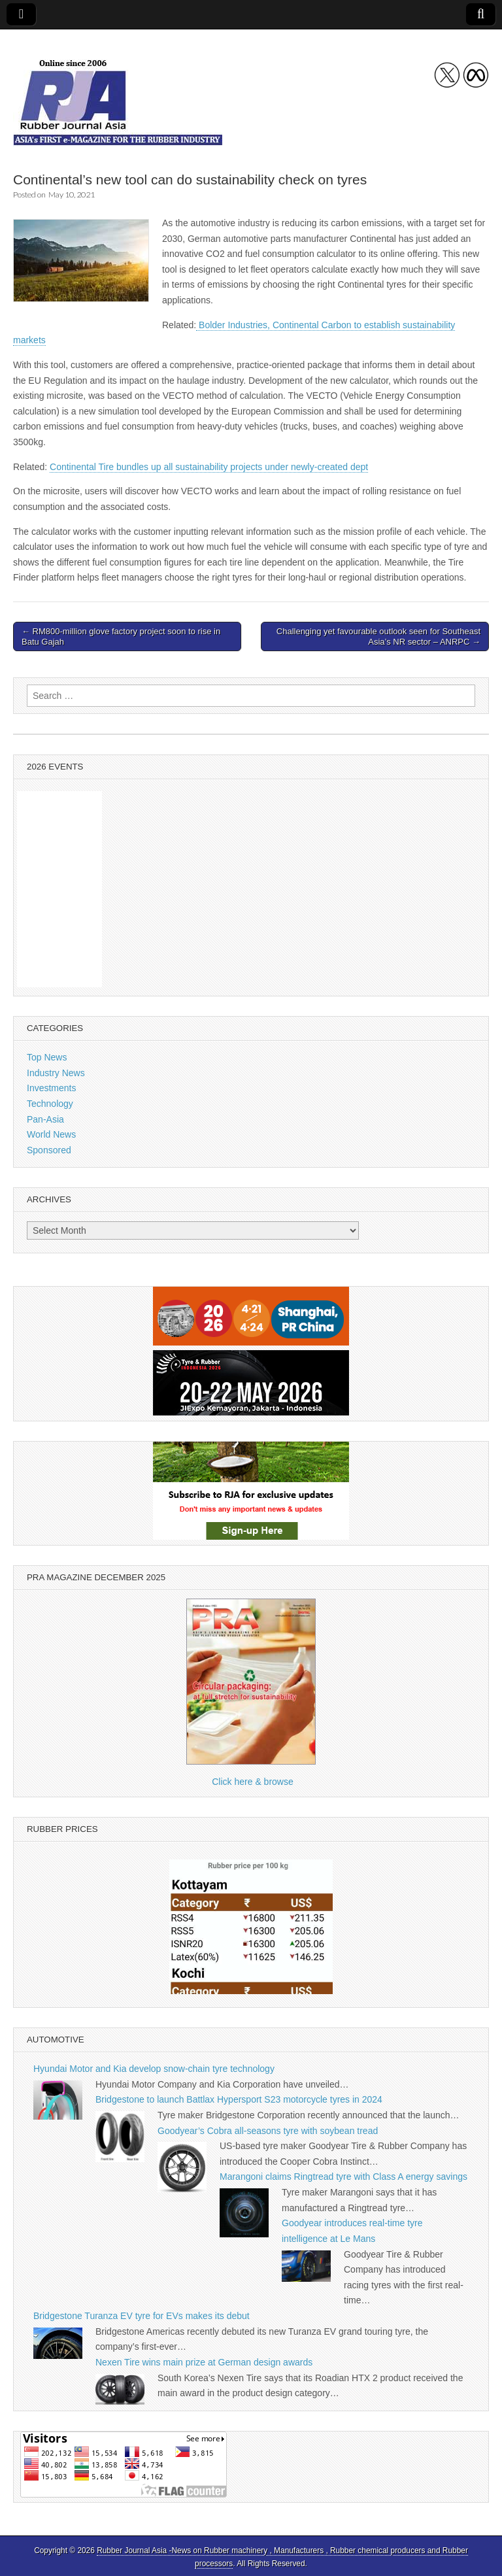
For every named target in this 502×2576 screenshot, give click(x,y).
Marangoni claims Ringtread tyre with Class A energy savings (343, 2176)
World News (51, 1134)
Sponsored (49, 1150)
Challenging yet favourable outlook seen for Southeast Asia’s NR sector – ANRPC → (378, 636)
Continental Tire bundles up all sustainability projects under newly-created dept (209, 467)
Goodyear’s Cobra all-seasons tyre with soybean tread (268, 2131)
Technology (50, 1103)
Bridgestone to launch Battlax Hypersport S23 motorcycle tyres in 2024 (238, 2099)
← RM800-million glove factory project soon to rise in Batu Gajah (121, 636)
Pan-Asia (45, 1119)
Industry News (56, 1073)
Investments (51, 1088)
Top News (47, 1057)
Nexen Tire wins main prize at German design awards (203, 2362)
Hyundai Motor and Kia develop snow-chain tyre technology (154, 2068)
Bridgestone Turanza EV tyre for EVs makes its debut (141, 2316)
